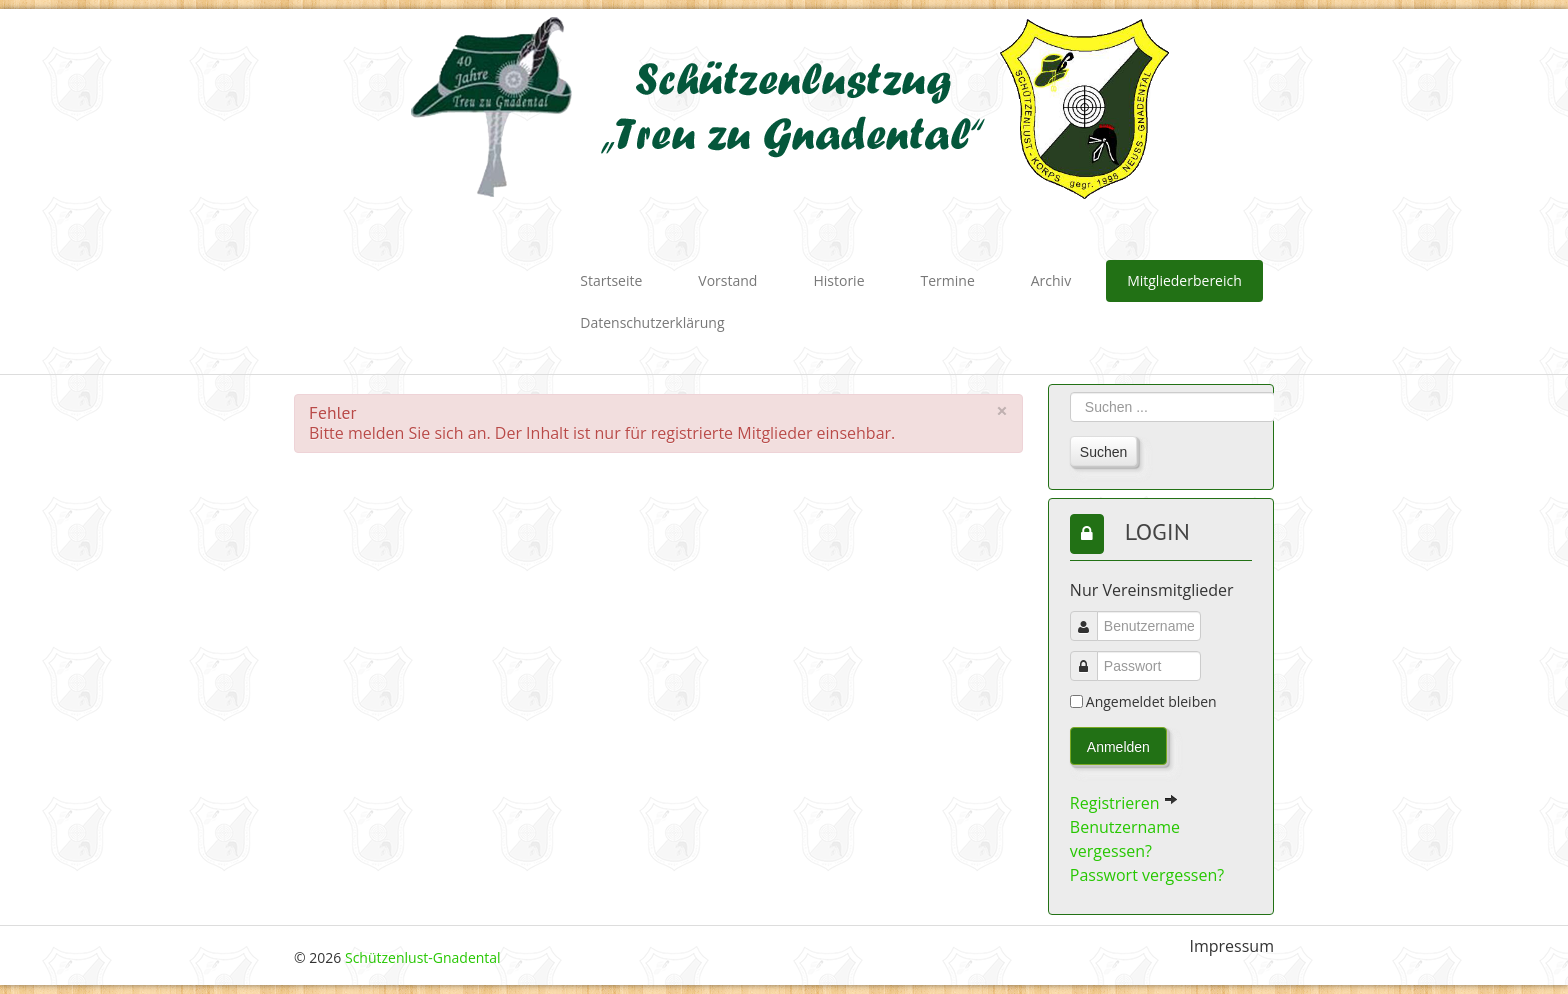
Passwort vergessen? (1147, 875)
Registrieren (1124, 803)
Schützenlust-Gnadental (423, 957)
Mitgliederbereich (1184, 280)
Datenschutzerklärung (652, 322)
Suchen (1103, 452)
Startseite (611, 280)
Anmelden (1118, 747)
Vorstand (727, 280)
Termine (948, 280)
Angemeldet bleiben (1151, 701)
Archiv (1051, 280)
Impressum (1232, 946)
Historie (838, 280)
